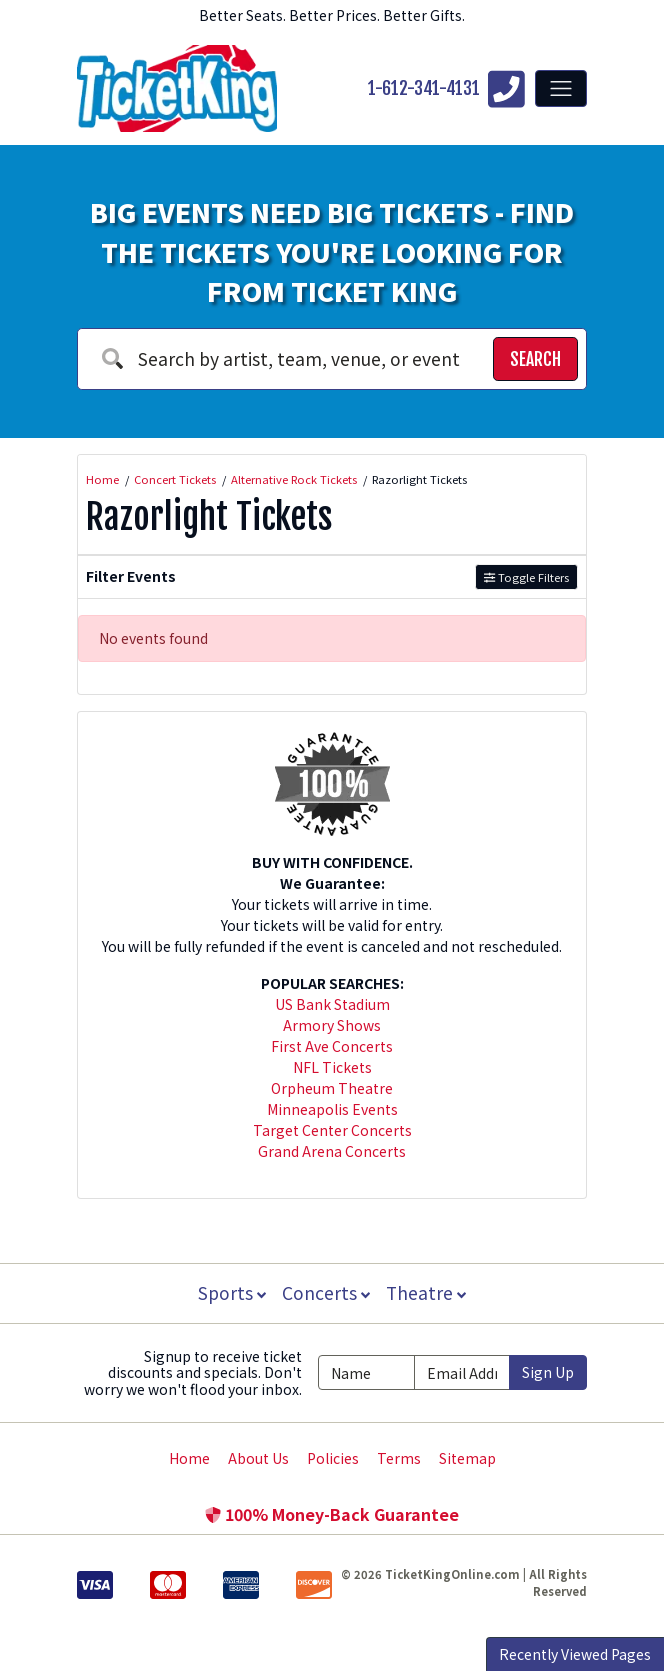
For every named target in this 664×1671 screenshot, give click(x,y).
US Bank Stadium (332, 1004)
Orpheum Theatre (332, 1088)
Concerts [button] (326, 1292)
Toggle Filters (526, 577)
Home (189, 1458)
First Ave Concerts (332, 1046)
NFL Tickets (332, 1067)
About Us (258, 1458)
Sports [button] (230, 1292)
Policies (333, 1458)
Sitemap (467, 1458)
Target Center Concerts (332, 1130)
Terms (399, 1458)
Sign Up (548, 1372)
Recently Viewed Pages (575, 1654)
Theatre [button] (428, 1292)
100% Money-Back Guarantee (332, 1514)
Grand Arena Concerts (332, 1151)
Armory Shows (332, 1025)
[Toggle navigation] (561, 88)
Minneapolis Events (332, 1109)
